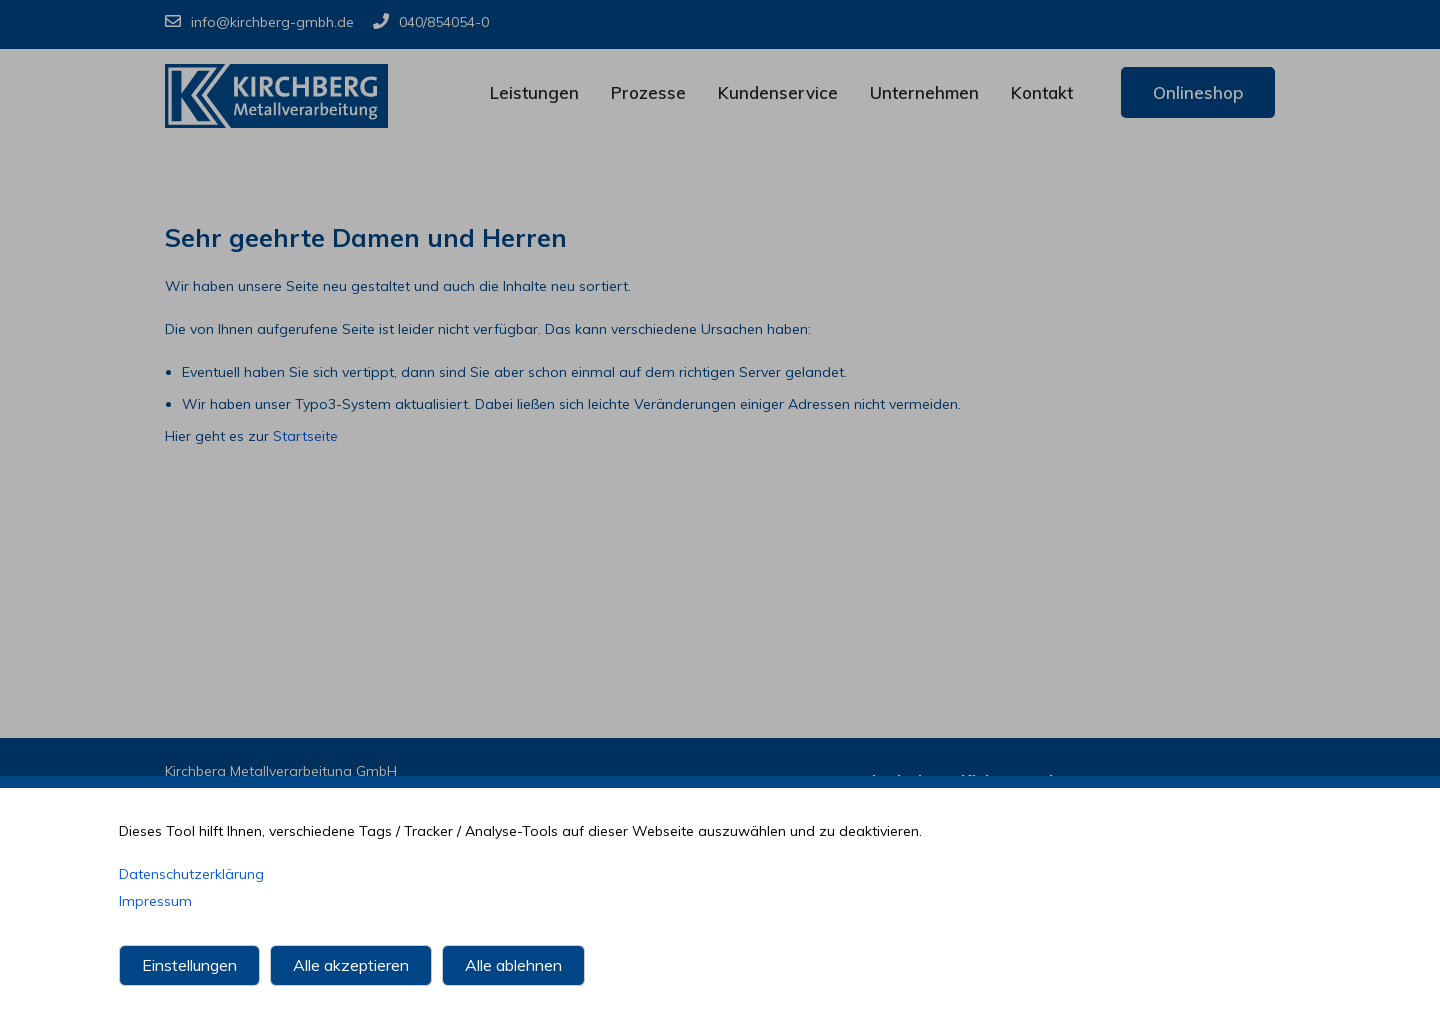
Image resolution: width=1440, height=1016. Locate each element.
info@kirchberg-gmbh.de (259, 22)
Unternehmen (924, 92)
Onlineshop (1198, 92)
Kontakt (1042, 92)
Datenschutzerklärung (191, 874)
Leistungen (534, 92)
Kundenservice (778, 92)
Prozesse (648, 92)
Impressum (155, 901)
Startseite (305, 436)
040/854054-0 (431, 22)
